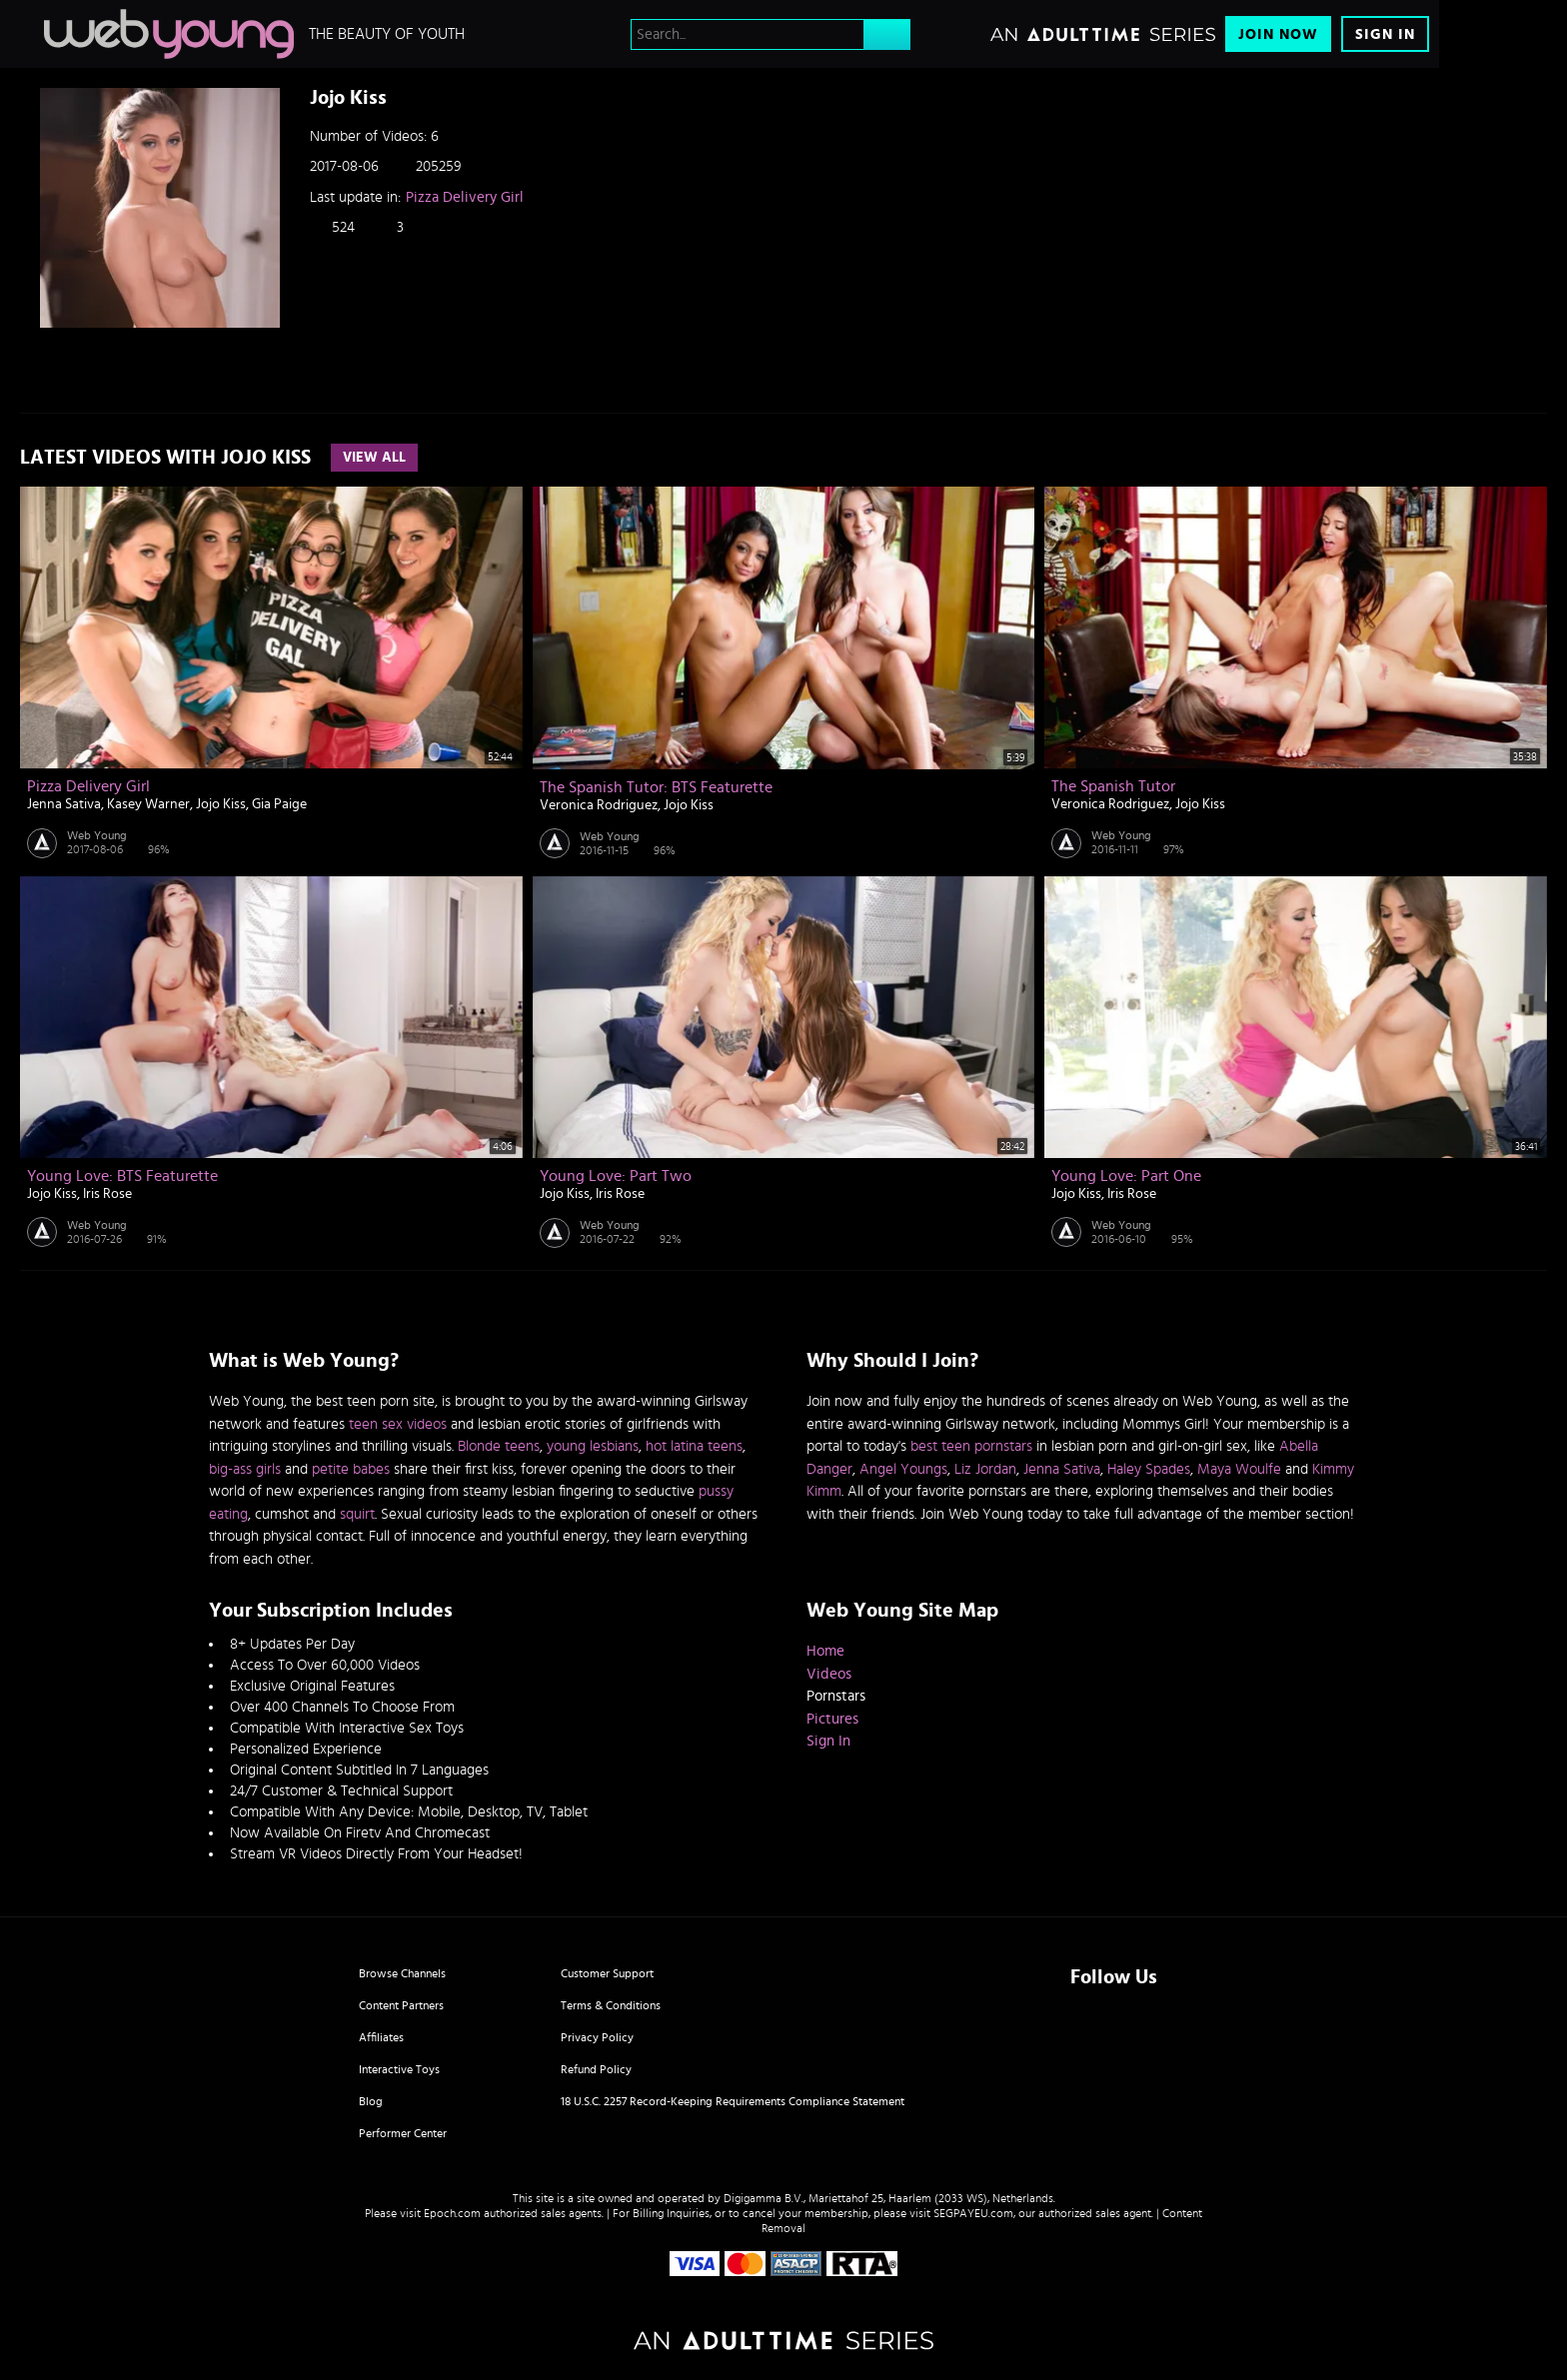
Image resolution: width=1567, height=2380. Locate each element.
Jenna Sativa (64, 804)
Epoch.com (452, 2213)
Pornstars (835, 1696)
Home (825, 1651)
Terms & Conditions (611, 2005)
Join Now (1278, 34)
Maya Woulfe (1239, 1469)
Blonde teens (499, 1446)
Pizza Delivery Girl (465, 197)
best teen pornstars (971, 1446)
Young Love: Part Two (616, 1176)
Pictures (832, 1719)
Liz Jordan (985, 1469)
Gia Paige (279, 804)
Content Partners (401, 2005)
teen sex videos (398, 1424)
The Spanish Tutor (1113, 786)
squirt (357, 1514)
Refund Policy (596, 2069)
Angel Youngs (903, 1469)
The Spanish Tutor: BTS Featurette (656, 787)
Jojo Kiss (221, 804)
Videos (828, 1674)
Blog (371, 2101)
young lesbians (593, 1446)
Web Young (97, 835)
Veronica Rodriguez (599, 805)
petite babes (351, 1469)
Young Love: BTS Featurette (122, 1176)
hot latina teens (694, 1446)
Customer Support (607, 1973)
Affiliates (381, 2037)
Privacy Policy (597, 2037)
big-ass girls (245, 1469)
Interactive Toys (399, 2069)
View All (374, 458)
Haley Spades (1148, 1469)
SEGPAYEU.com (973, 2213)
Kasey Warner (148, 804)
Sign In (1385, 34)
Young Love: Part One (1126, 1176)
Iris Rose (107, 1194)
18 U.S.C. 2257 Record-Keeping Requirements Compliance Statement (732, 2101)
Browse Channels (402, 1973)
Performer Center (403, 2133)
